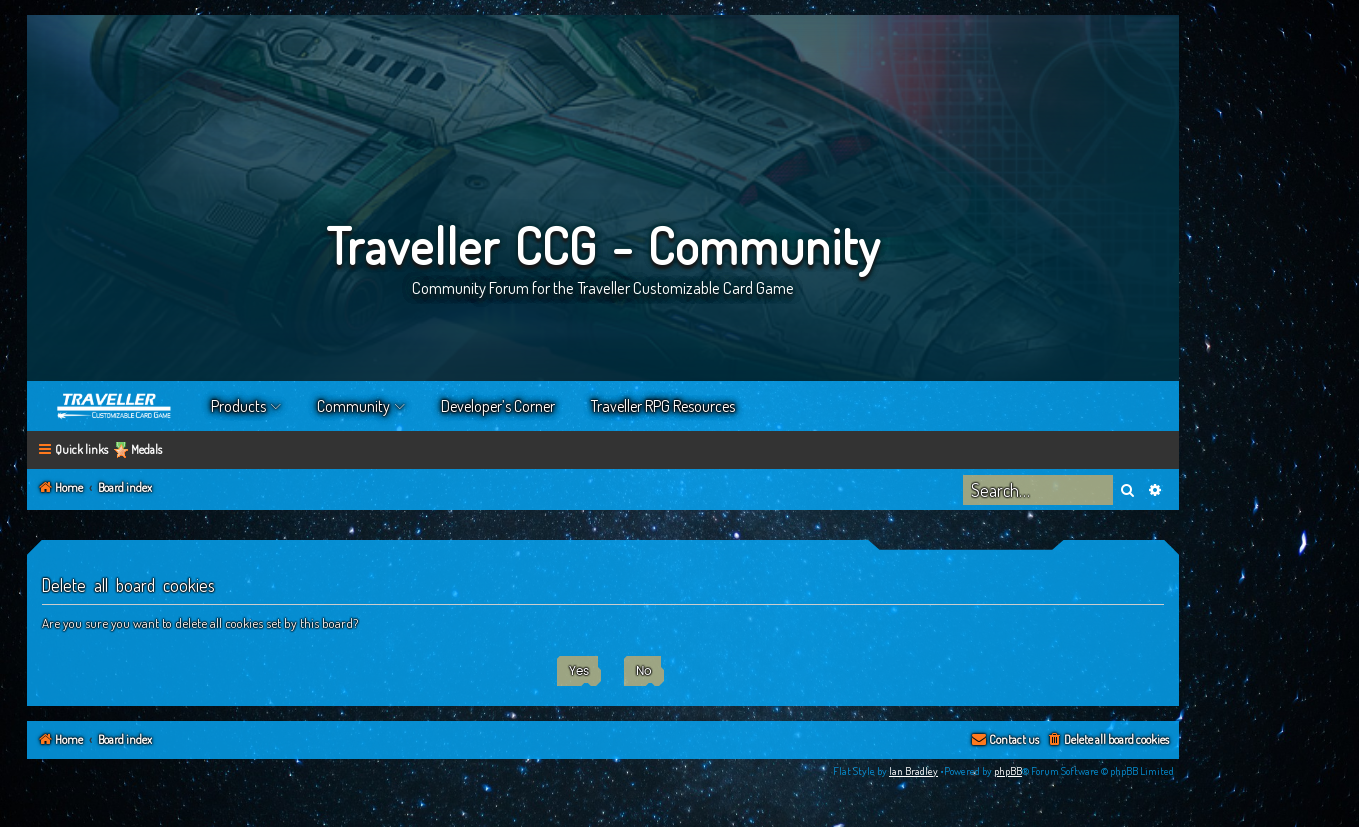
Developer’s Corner (498, 406)
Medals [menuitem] (146, 449)
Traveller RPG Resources (663, 406)
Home (115, 406)
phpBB (1008, 771)
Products (238, 406)
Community (353, 406)
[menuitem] (1107, 740)
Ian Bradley (913, 771)
